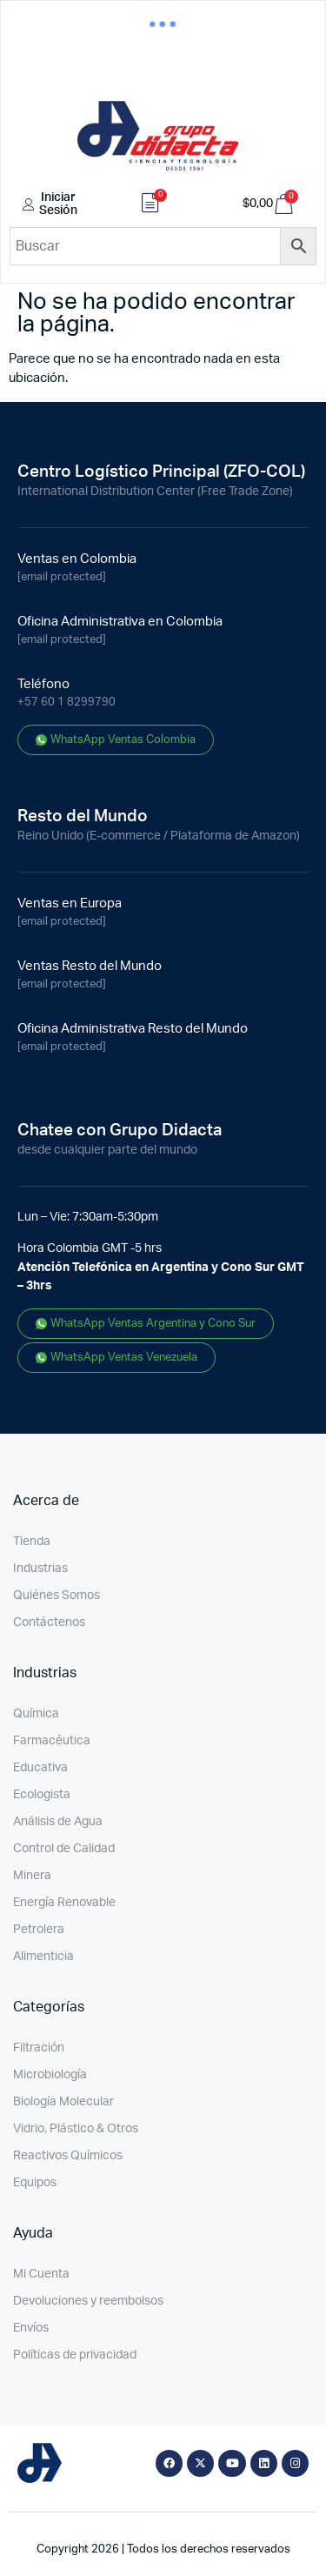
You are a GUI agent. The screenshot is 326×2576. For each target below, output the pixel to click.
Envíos (31, 2328)
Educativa (40, 1768)
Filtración (38, 2048)
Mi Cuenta (41, 2274)
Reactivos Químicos (68, 2156)
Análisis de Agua (58, 1822)
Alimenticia (43, 1956)
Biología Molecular (63, 2102)
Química (36, 1714)
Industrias (40, 1568)
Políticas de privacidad (74, 2355)
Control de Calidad (64, 1849)
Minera (32, 1876)
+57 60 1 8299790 (66, 702)
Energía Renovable (64, 1903)
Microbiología (50, 2075)
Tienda (31, 1542)
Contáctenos (49, 1622)
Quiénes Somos (56, 1595)
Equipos (35, 2183)
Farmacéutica (51, 1741)
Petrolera (38, 1930)
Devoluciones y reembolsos (88, 2301)
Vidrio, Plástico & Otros (75, 2129)
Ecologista (41, 1795)
